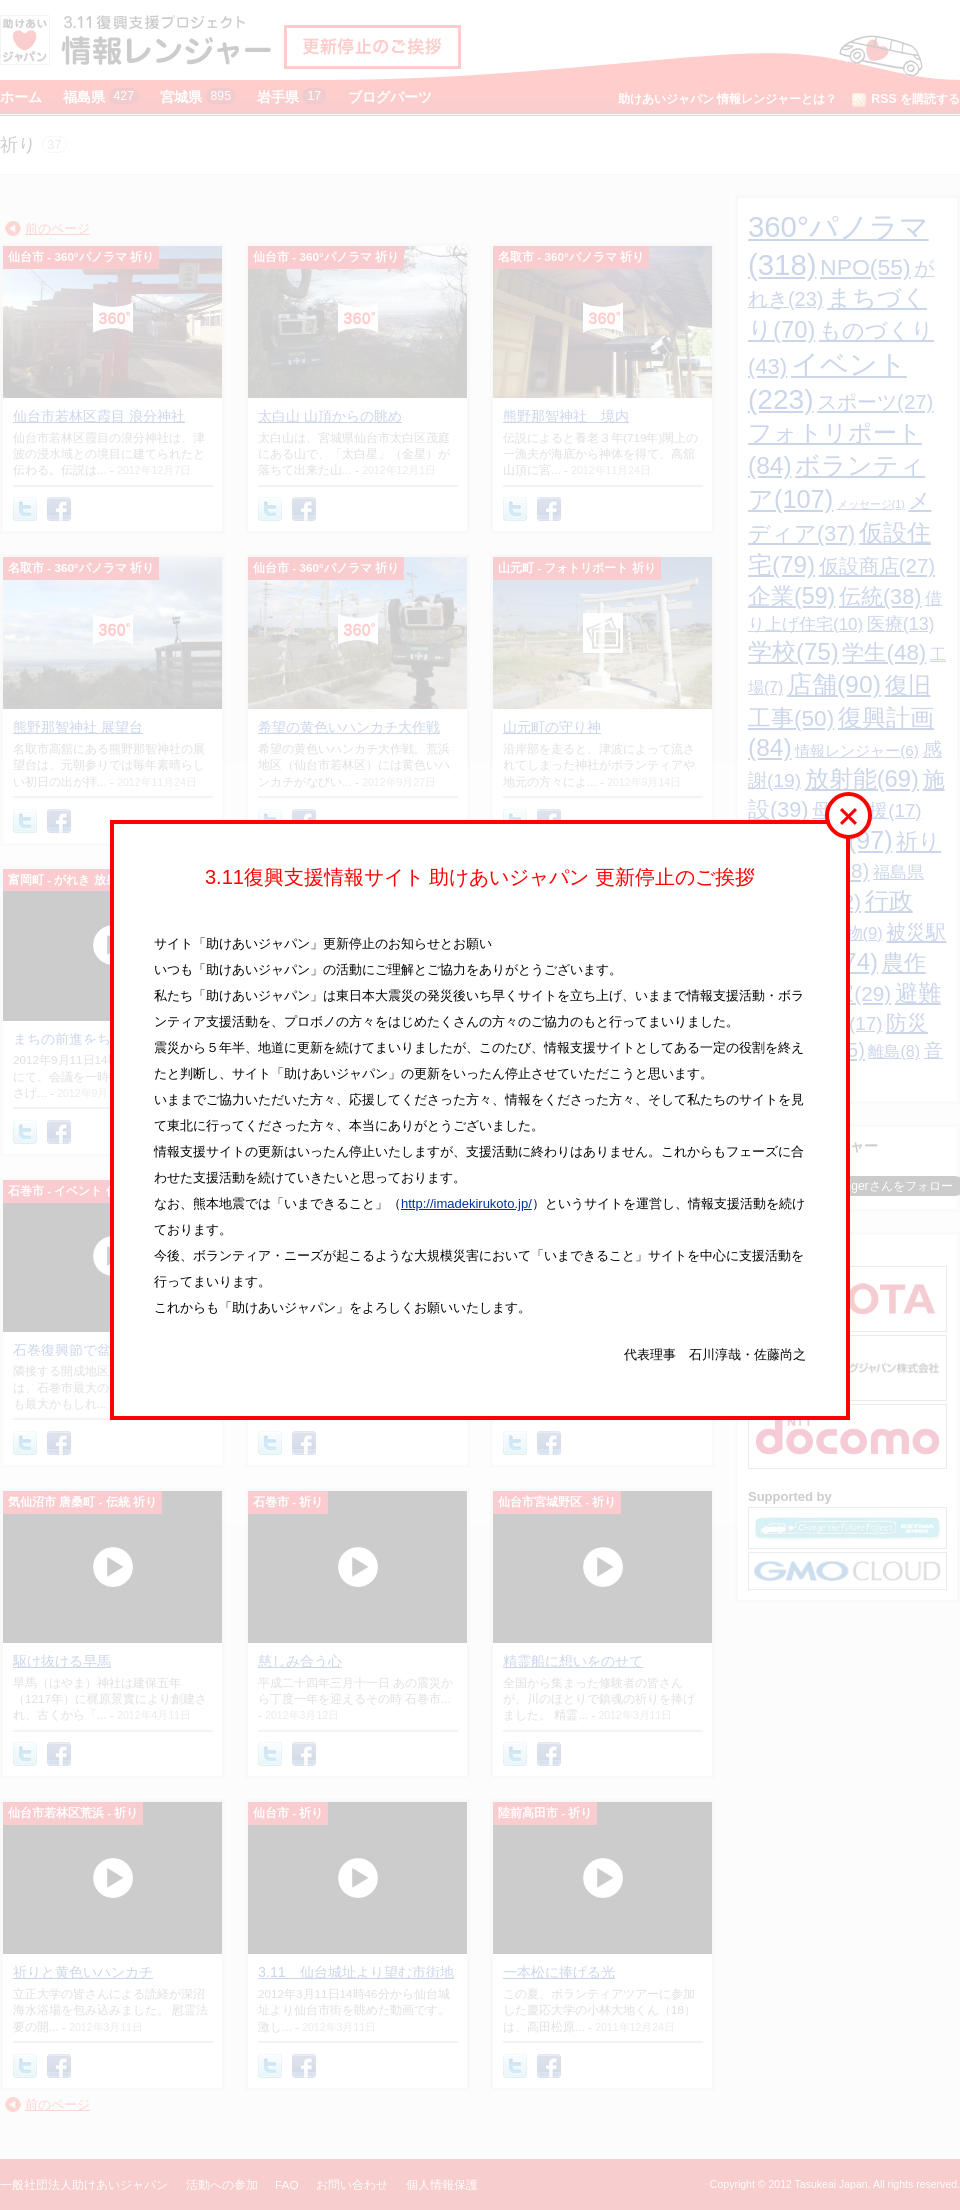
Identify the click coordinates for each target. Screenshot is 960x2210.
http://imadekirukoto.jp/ (466, 1203)
